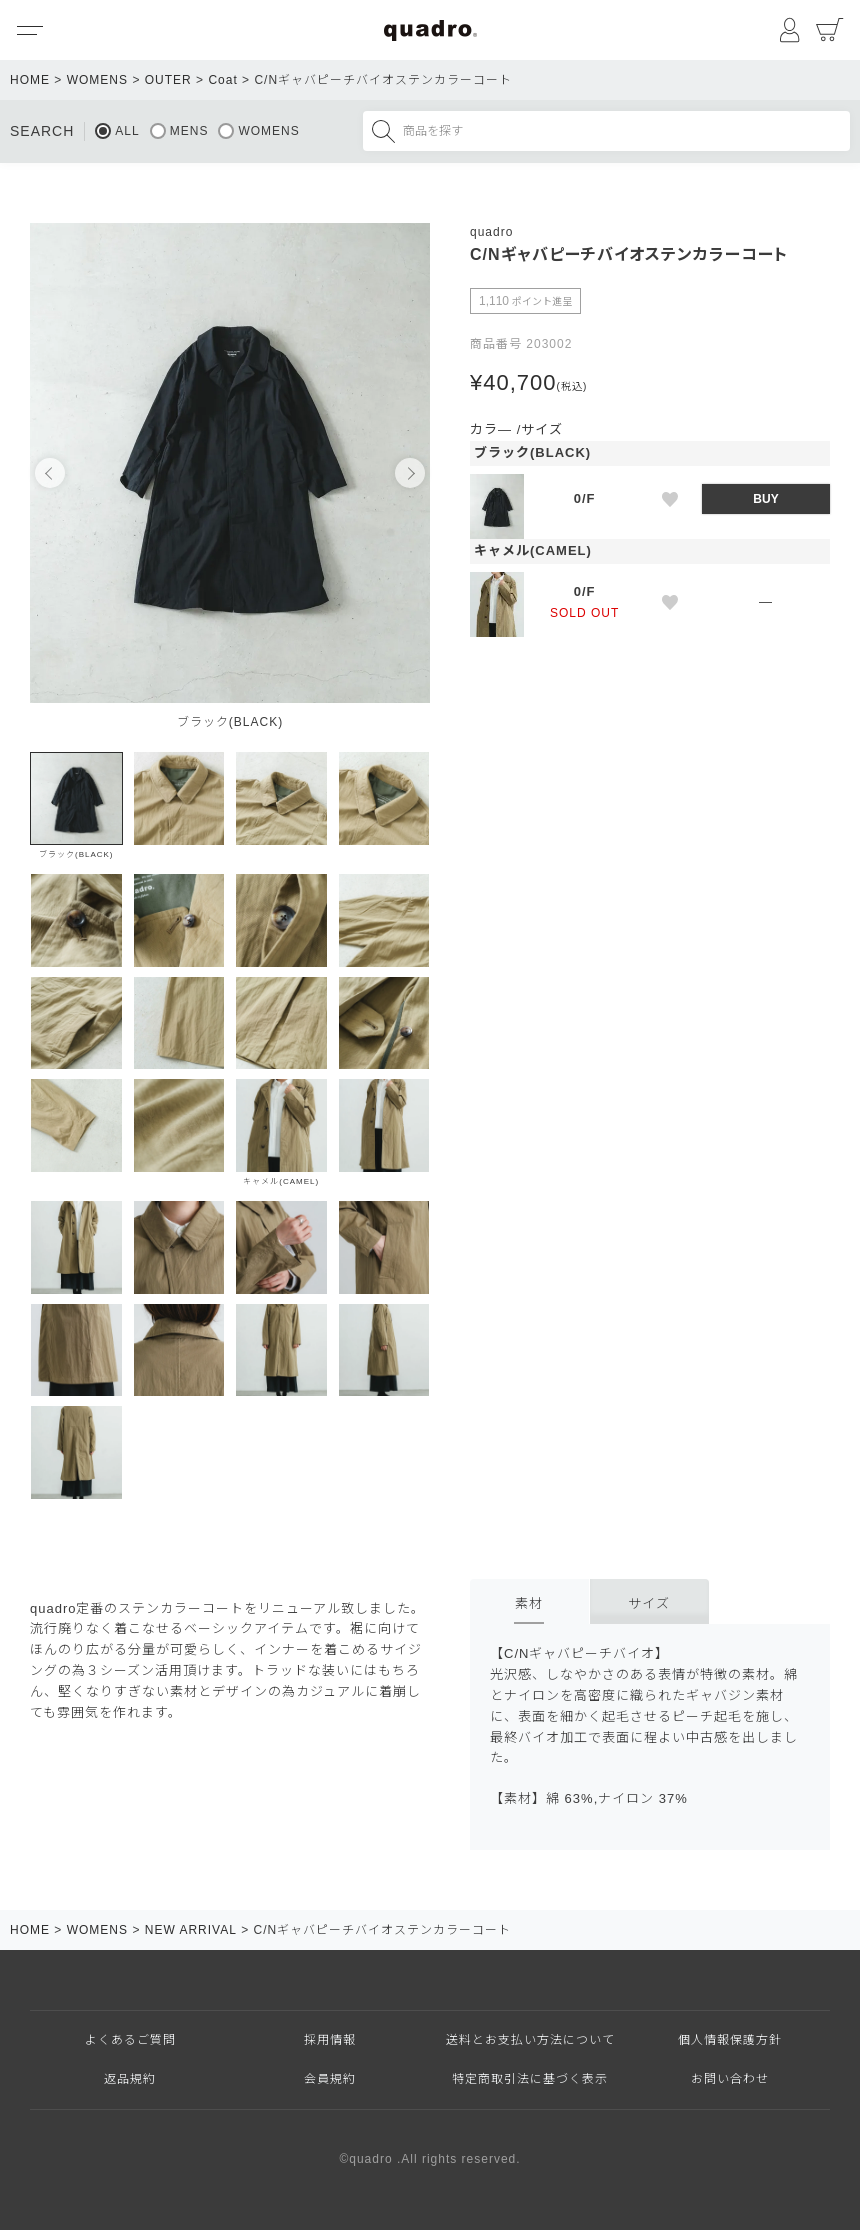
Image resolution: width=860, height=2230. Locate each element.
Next (410, 473)
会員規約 (330, 2079)
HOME (30, 80)
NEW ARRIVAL (191, 1930)
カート (830, 30)
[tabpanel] (230, 482)
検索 (383, 131)
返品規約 (130, 2079)
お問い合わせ (730, 2079)
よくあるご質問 (130, 2040)
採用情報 (330, 2040)
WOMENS (97, 80)
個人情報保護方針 (730, 2040)
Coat (222, 80)
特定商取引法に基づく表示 (530, 2079)
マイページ (790, 30)
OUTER (168, 80)
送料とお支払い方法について (530, 2040)
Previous (50, 473)
